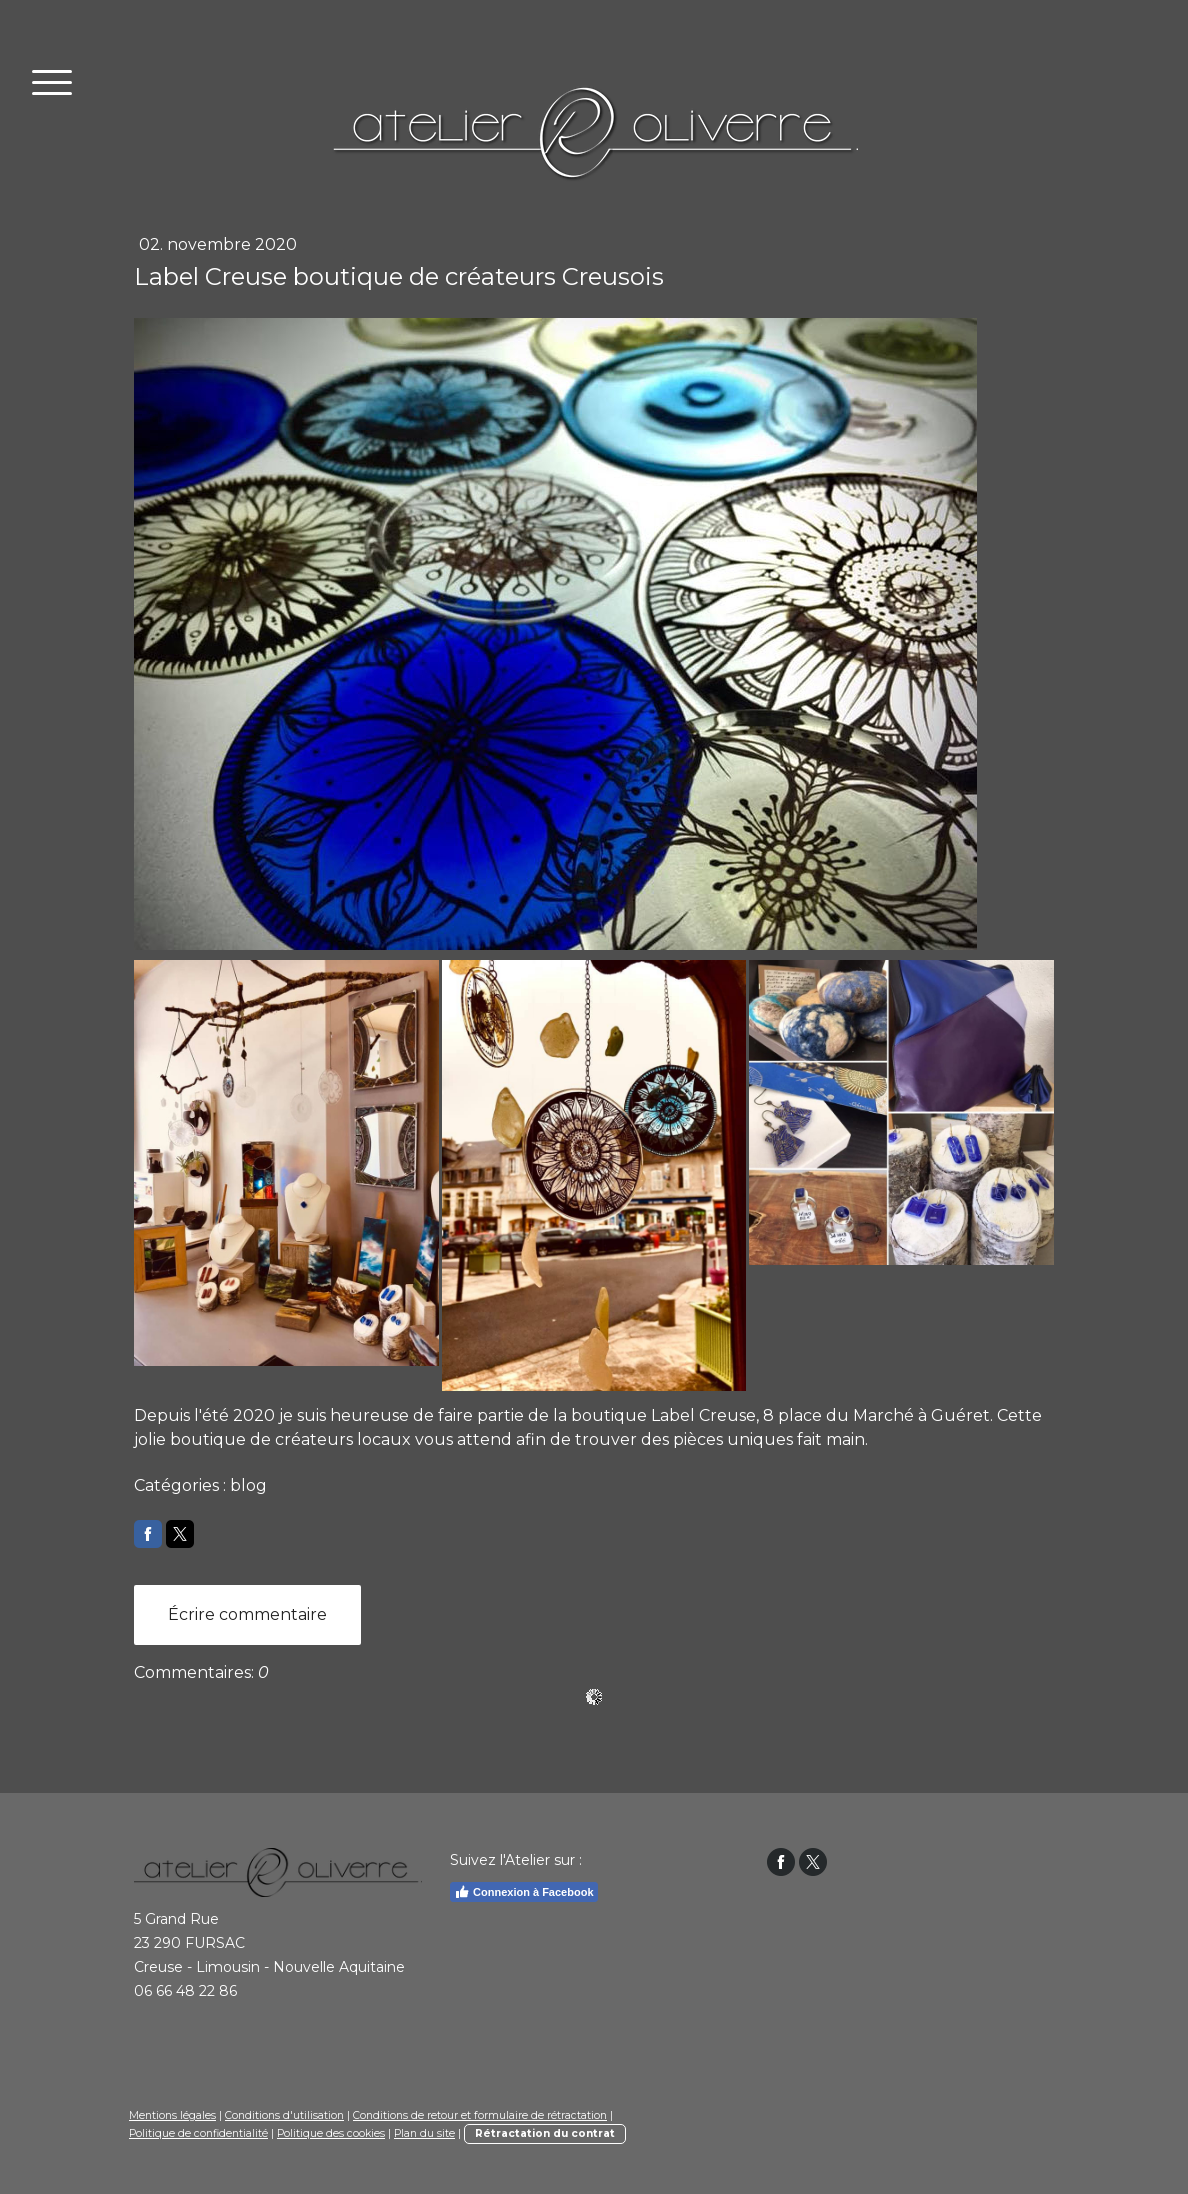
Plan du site (424, 2133)
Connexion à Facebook (523, 1892)
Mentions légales (172, 2115)
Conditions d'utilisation (284, 2115)
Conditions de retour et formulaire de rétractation (480, 2115)
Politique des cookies (331, 2133)
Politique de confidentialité (198, 2133)
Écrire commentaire (247, 1614)
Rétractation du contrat (545, 2133)
